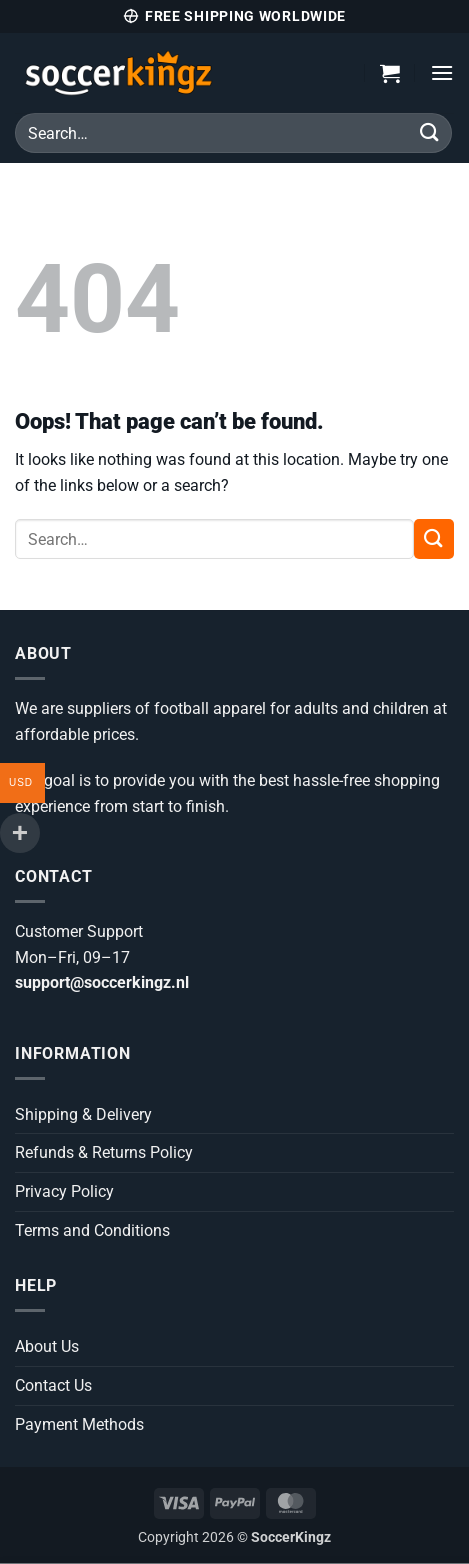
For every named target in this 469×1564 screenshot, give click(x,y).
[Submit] (430, 132)
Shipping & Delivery (83, 1114)
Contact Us (53, 1385)
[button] (390, 73)
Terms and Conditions (92, 1230)
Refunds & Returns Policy (104, 1152)
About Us (47, 1346)
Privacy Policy (64, 1191)
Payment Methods (79, 1424)
